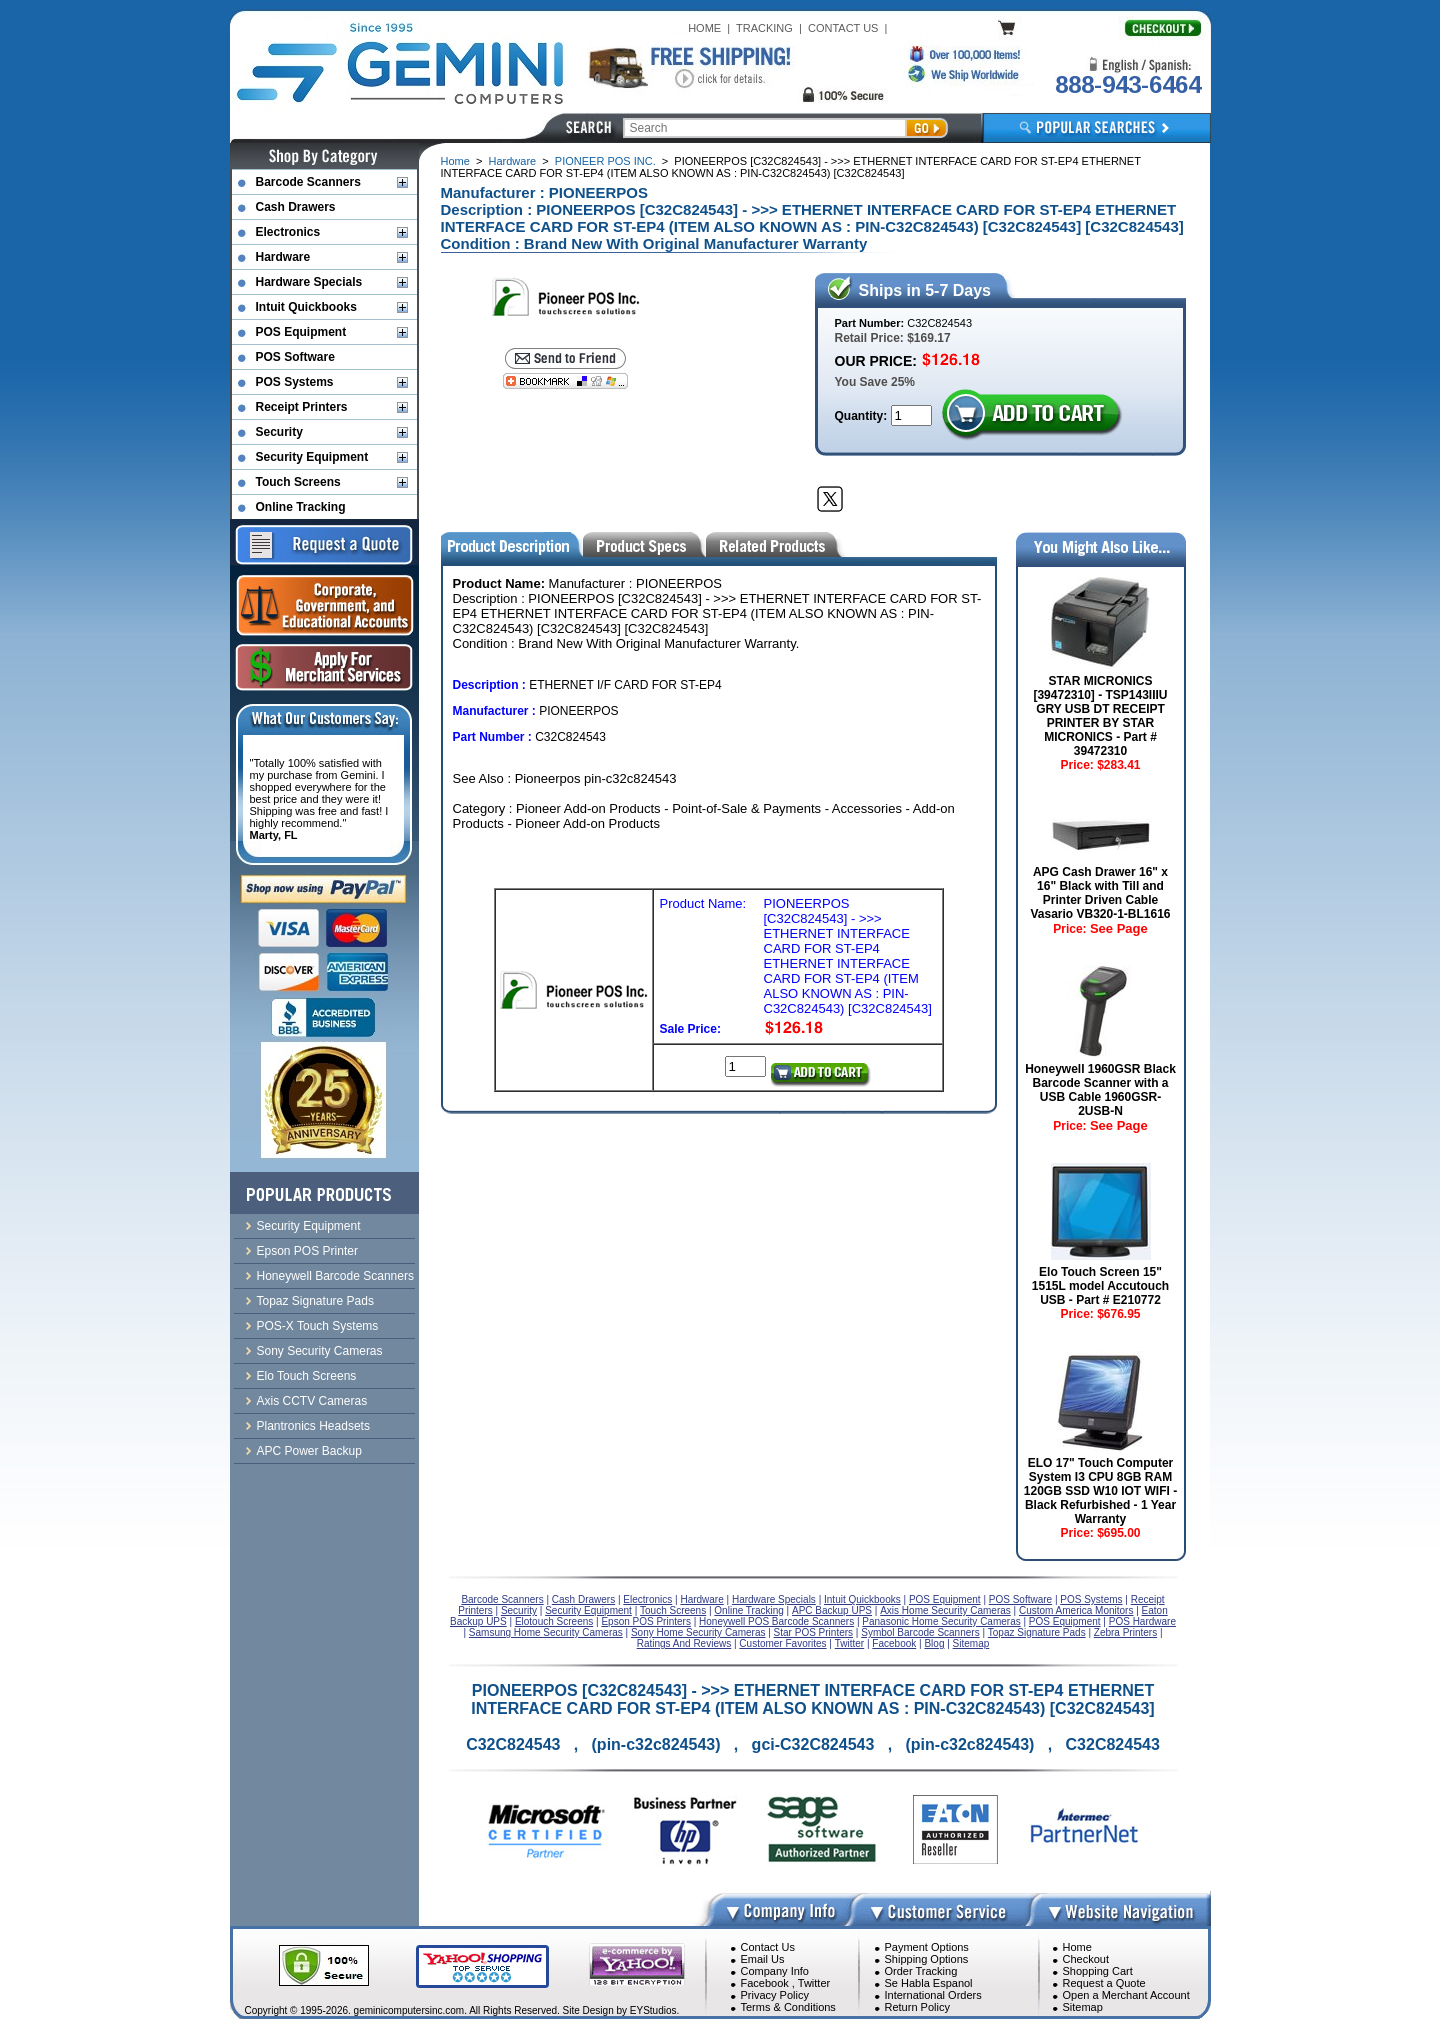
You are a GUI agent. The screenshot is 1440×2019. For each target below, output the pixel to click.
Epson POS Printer (307, 1251)
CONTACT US (843, 28)
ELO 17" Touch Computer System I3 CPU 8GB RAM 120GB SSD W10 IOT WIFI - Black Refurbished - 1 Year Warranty (1100, 1491)
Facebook (765, 1983)
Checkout (1086, 1959)
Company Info (775, 1971)
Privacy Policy (775, 1995)
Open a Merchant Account (1126, 1995)
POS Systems (295, 382)
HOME (704, 28)
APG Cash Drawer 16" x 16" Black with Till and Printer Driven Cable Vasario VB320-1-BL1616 (1100, 893)
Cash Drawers (296, 207)
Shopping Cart (1098, 1971)
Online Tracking (301, 507)
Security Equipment (312, 457)
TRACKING (764, 28)
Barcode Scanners (308, 182)
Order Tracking (921, 1971)
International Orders (933, 1995)
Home (455, 161)
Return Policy (917, 2007)
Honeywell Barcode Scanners (335, 1276)
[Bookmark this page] (565, 381)
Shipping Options (927, 1959)
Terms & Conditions (788, 2007)
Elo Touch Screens (307, 1376)
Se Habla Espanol (929, 1983)
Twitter (814, 1983)
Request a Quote (1104, 1983)
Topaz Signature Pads (315, 1301)
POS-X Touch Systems (318, 1326)
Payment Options (927, 1947)
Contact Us (768, 1947)
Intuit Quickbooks (306, 307)
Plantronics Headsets (313, 1426)
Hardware (513, 161)
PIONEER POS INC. (605, 161)
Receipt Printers (302, 407)
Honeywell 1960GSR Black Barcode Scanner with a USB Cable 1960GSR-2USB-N (1100, 1090)
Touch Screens (298, 482)
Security (279, 432)
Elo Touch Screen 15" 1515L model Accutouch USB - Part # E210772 (1100, 1286)
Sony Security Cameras (320, 1351)
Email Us (763, 1959)
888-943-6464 (1128, 84)
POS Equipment (301, 332)
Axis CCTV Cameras (312, 1401)
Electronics (288, 232)
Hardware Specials (309, 282)
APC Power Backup (309, 1451)
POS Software (295, 357)
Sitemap (1083, 2007)
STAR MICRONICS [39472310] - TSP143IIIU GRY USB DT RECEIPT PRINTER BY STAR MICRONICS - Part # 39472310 (1100, 716)
